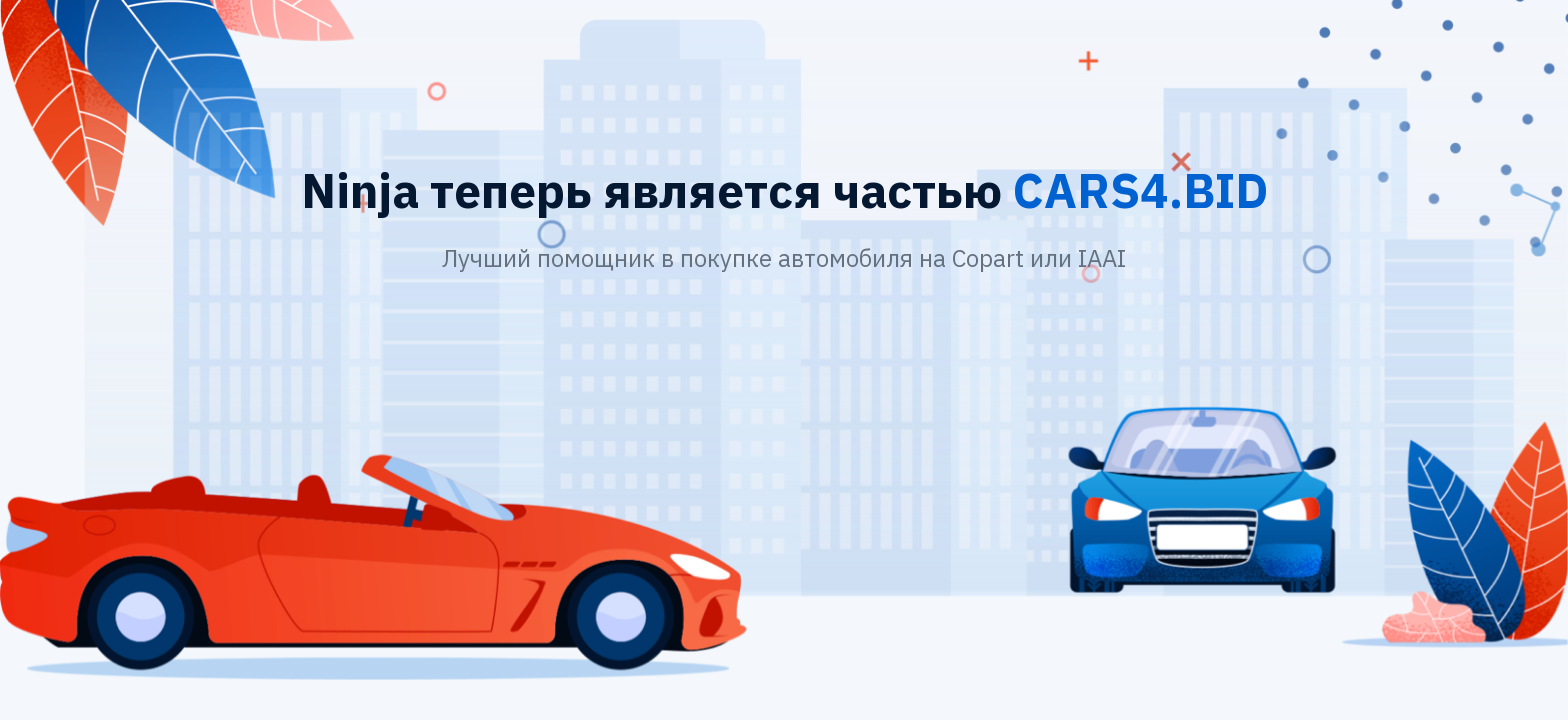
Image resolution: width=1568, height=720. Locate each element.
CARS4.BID (1140, 190)
